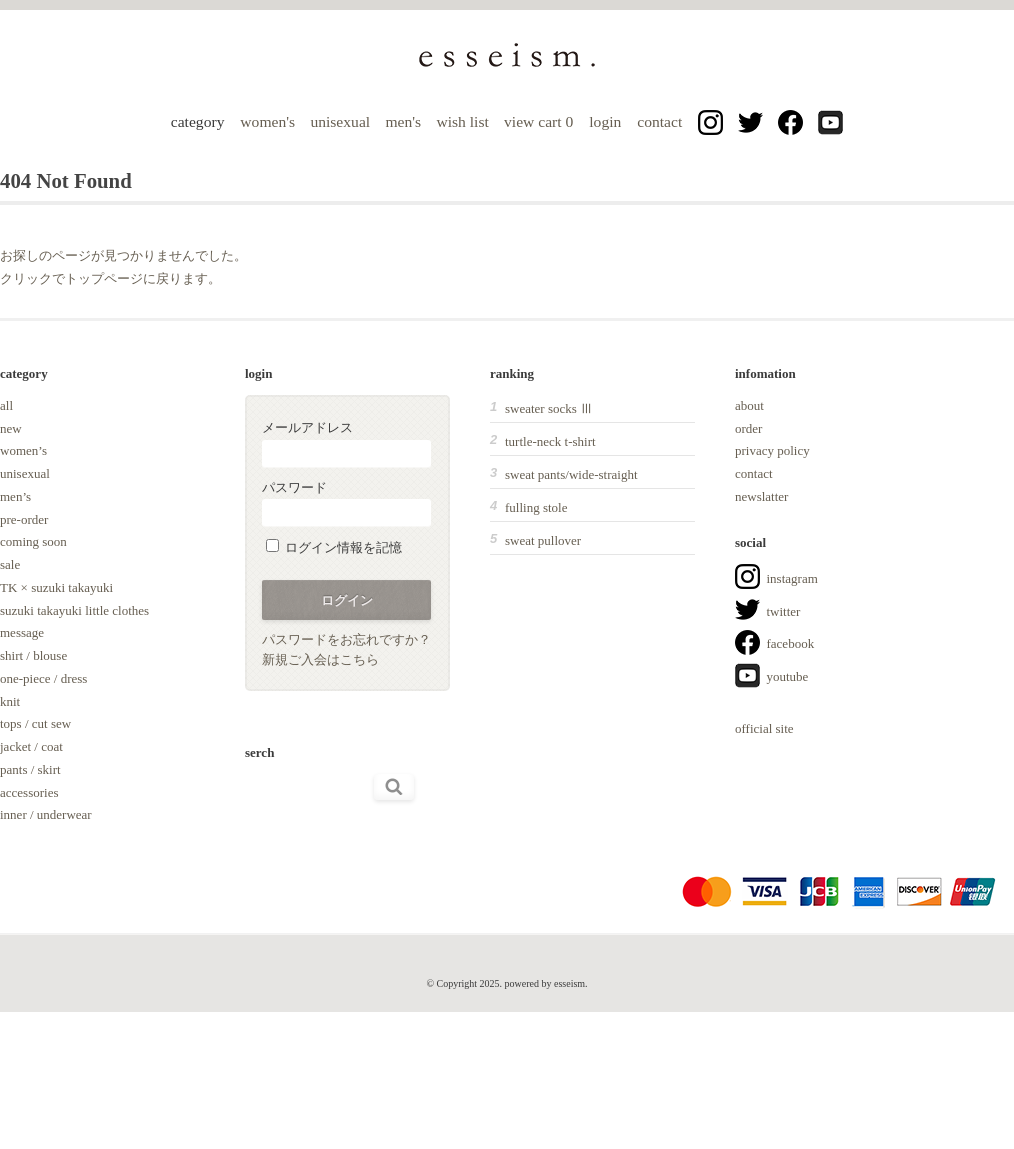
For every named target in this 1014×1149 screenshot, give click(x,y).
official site (764, 728)
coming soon (33, 541)
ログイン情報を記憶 (334, 547)
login (605, 121)
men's (403, 121)
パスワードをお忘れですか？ (346, 639)
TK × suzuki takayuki (56, 587)
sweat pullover (543, 540)
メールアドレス (346, 443)
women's (267, 121)
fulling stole (536, 507)
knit (10, 701)
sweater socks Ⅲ (549, 408)
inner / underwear (46, 814)
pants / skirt (30, 769)
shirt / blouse (33, 655)
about (749, 405)
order (748, 428)
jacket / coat (31, 746)
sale (10, 564)
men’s (15, 496)
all (6, 405)
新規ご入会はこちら (320, 659)
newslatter (761, 496)
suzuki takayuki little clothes (74, 610)
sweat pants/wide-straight (571, 474)
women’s (23, 450)
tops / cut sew (35, 723)
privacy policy (772, 450)
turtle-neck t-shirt (550, 441)
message (22, 632)
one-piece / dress (43, 678)
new (11, 428)
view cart (540, 121)
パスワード (346, 503)
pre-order (24, 519)
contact (659, 121)
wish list (462, 121)
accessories (29, 792)
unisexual (340, 121)
